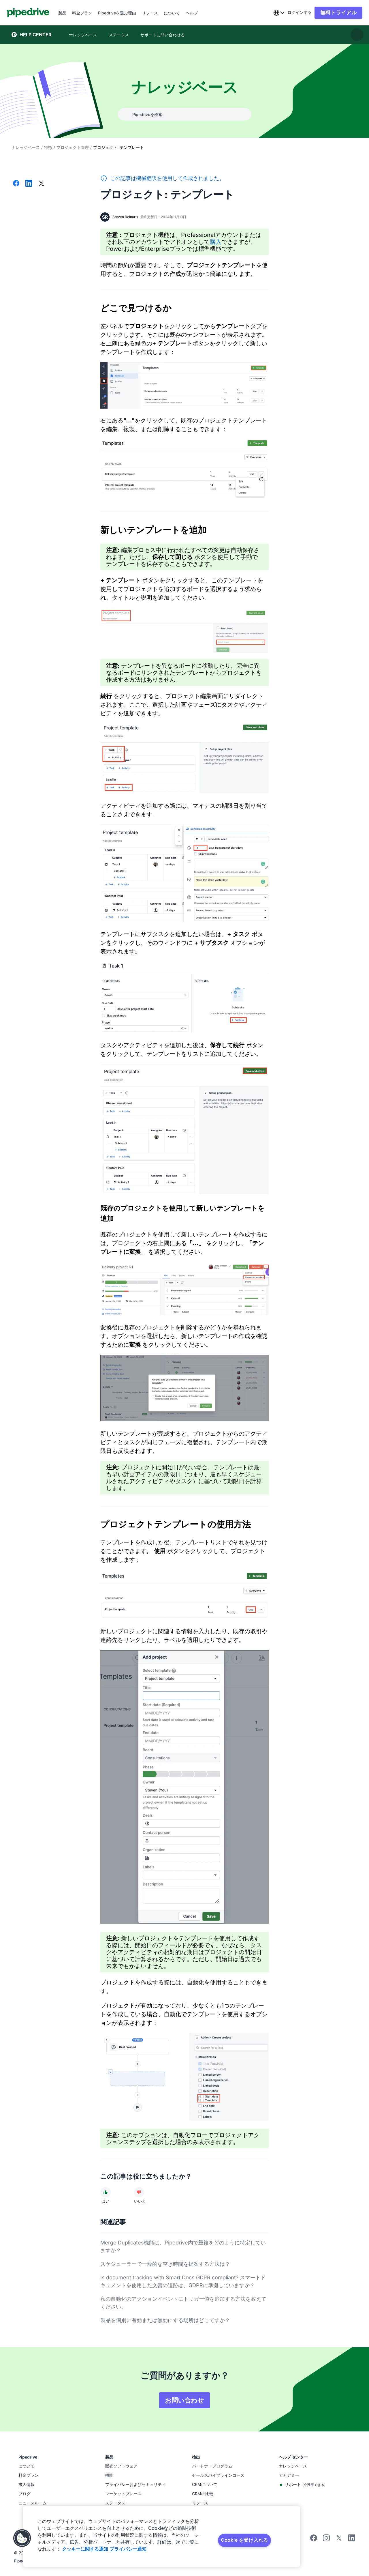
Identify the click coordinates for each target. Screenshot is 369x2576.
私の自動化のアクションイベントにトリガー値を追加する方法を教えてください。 (183, 2303)
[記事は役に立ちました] (105, 2192)
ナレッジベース (26, 147)
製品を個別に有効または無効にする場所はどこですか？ (165, 2320)
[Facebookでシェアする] (16, 184)
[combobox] (274, 12)
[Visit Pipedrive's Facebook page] (313, 2539)
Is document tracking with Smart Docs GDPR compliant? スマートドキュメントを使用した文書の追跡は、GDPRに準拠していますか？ (183, 2281)
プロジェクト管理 (73, 147)
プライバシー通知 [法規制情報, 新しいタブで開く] (128, 2549)
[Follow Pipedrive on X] (339, 2539)
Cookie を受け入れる (244, 2540)
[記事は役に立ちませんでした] (139, 2192)
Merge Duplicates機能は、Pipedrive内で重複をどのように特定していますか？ (183, 2246)
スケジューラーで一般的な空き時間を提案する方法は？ (165, 2264)
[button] (22, 2538)
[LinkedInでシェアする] (28, 184)
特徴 (48, 147)
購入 (215, 241)
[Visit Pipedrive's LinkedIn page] (351, 2538)
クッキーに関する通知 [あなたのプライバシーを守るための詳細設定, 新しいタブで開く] (85, 2549)
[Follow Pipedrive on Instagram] (326, 2539)
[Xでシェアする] (41, 184)
